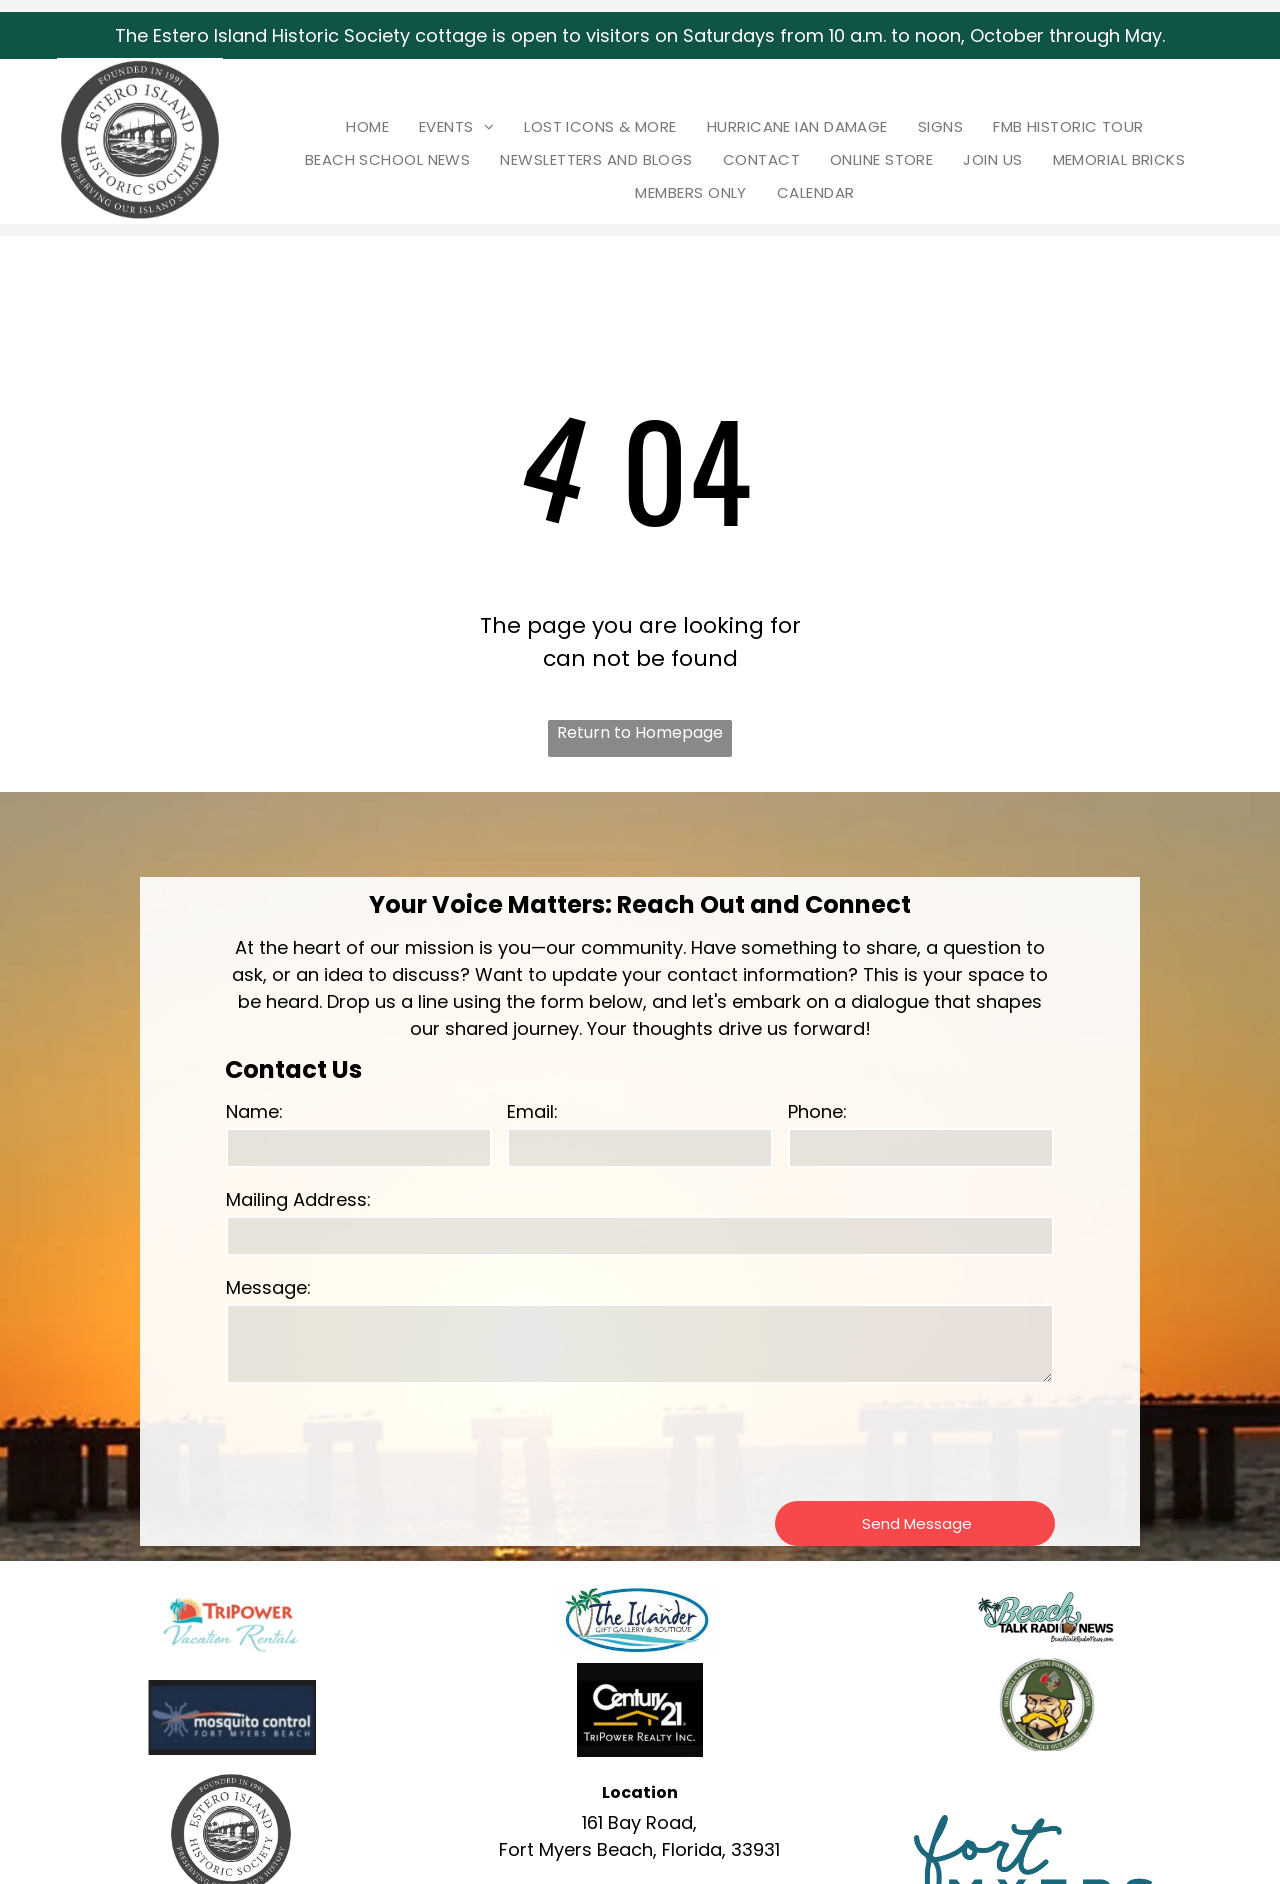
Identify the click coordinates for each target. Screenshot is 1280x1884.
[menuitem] (367, 126)
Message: (268, 1287)
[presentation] (378, 1441)
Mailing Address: (298, 1199)
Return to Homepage (640, 732)
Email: (532, 1111)
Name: (254, 1111)
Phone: (817, 1111)
